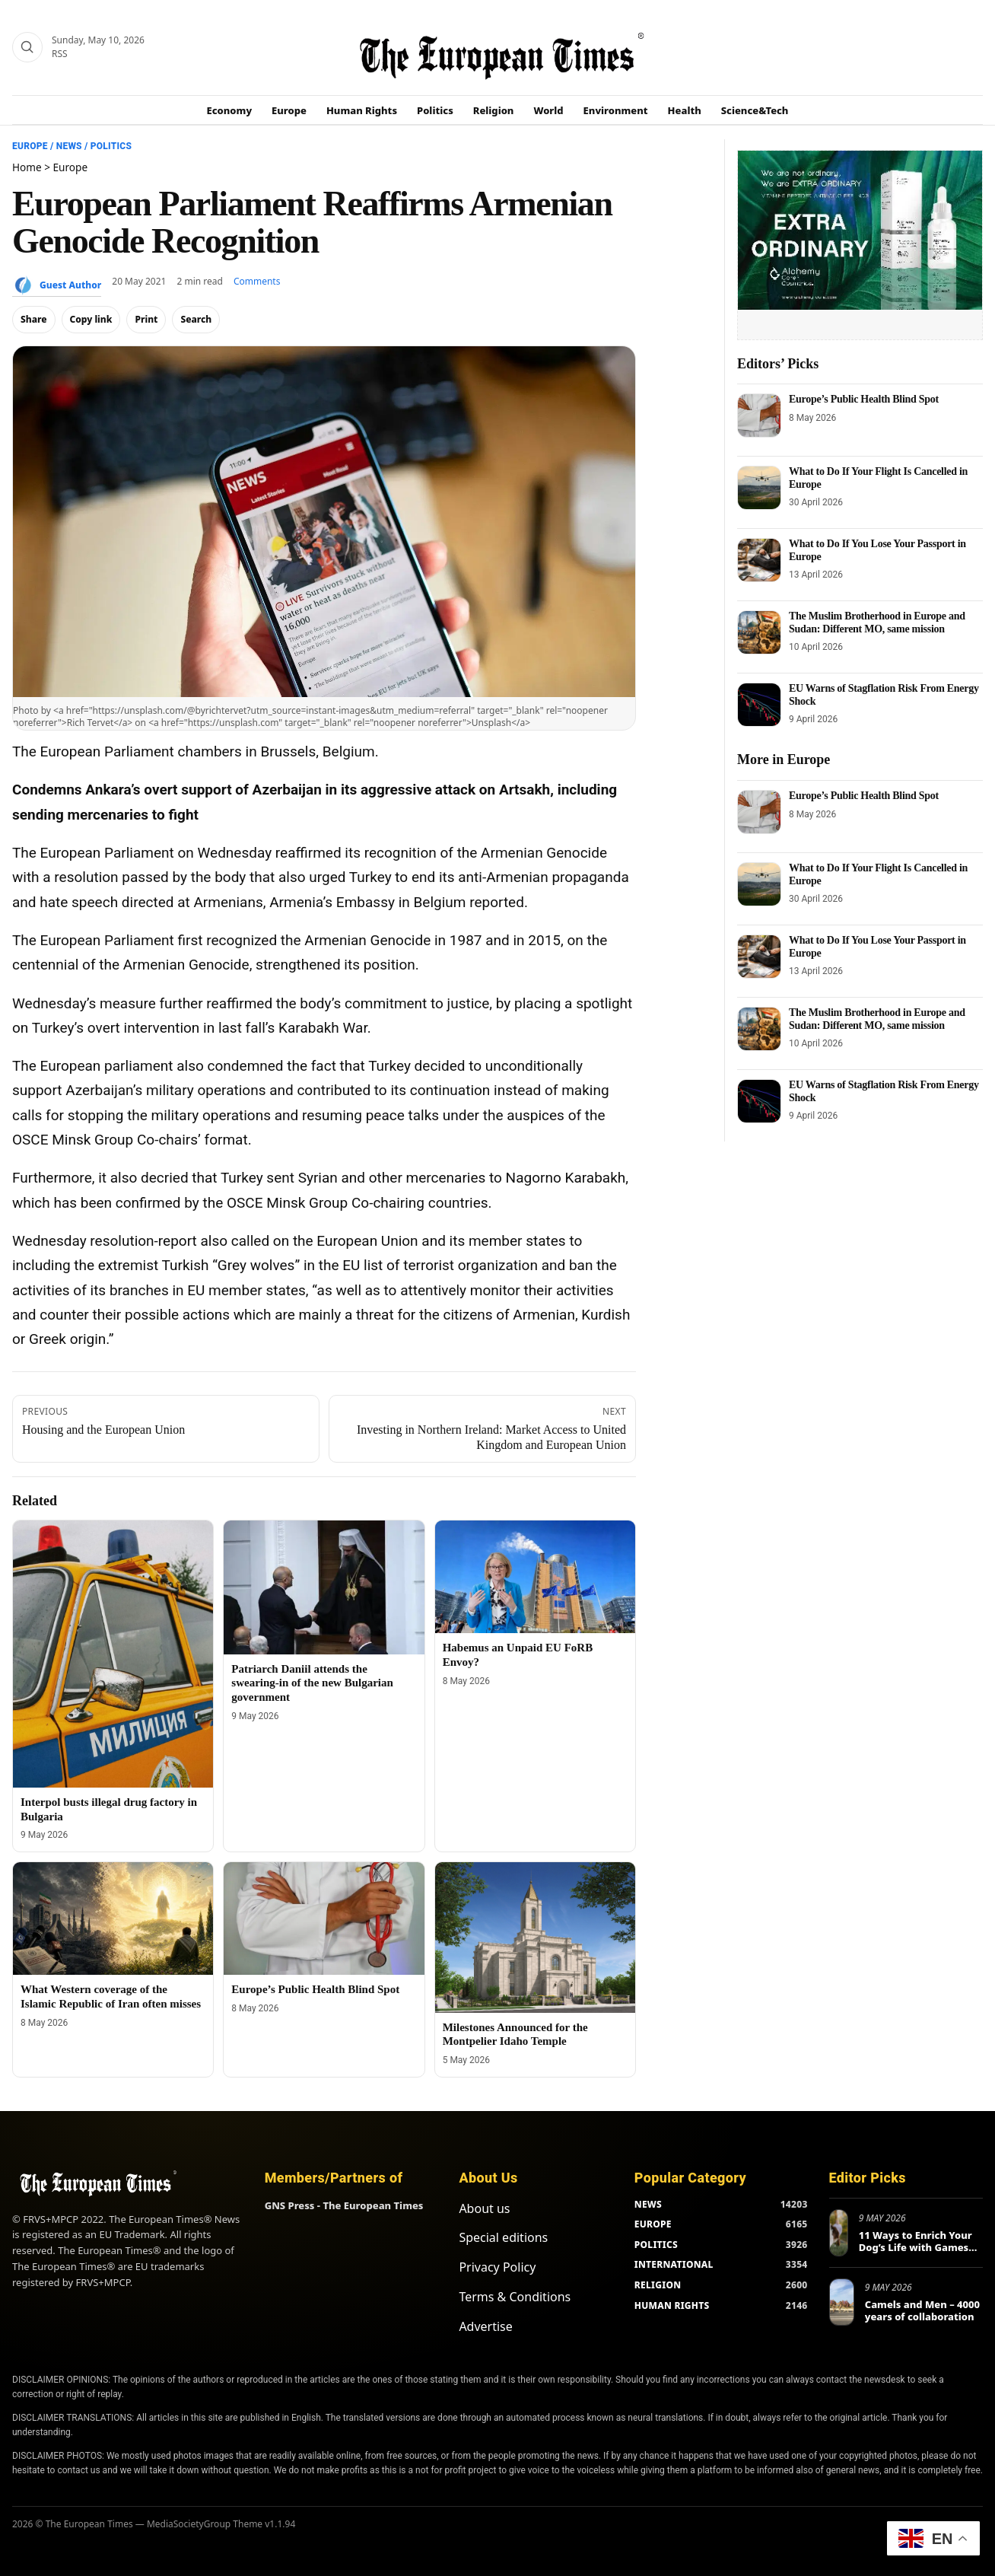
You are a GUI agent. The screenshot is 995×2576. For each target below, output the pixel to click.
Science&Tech (755, 110)
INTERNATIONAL (674, 2264)
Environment (615, 110)
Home (27, 167)
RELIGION (658, 2284)
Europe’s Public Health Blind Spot (315, 1989)
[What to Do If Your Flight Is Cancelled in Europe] (759, 487)
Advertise (485, 2326)
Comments (257, 281)
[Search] (27, 47)
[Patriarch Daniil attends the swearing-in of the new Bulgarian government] (324, 1587)
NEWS (648, 2204)
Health (684, 110)
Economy (230, 110)
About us (484, 2208)
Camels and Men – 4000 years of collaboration (922, 2310)
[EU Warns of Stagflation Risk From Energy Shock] (759, 704)
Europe (289, 110)
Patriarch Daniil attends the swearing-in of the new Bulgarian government (312, 1683)
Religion (493, 110)
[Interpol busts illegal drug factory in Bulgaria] (113, 1654)
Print (146, 319)
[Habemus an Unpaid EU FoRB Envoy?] (535, 1576)
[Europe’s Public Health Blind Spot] (324, 1918)
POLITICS (656, 2244)
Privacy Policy (497, 2267)
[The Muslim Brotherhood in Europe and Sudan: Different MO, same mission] (759, 632)
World (548, 110)
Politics (435, 110)
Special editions (503, 2237)
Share (34, 319)
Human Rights (361, 110)
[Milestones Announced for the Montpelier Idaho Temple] (535, 1937)
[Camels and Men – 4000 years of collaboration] (842, 2302)
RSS (60, 53)
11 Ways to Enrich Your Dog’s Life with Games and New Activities (915, 2247)
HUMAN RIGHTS (672, 2305)
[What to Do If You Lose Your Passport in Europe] (759, 560)
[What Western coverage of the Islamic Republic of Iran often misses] (113, 1918)
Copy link (91, 319)
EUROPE (653, 2224)
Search (195, 319)
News (69, 146)
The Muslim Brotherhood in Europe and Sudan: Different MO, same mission (877, 622)
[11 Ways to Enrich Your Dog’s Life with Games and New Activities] (838, 2233)
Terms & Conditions (515, 2296)
